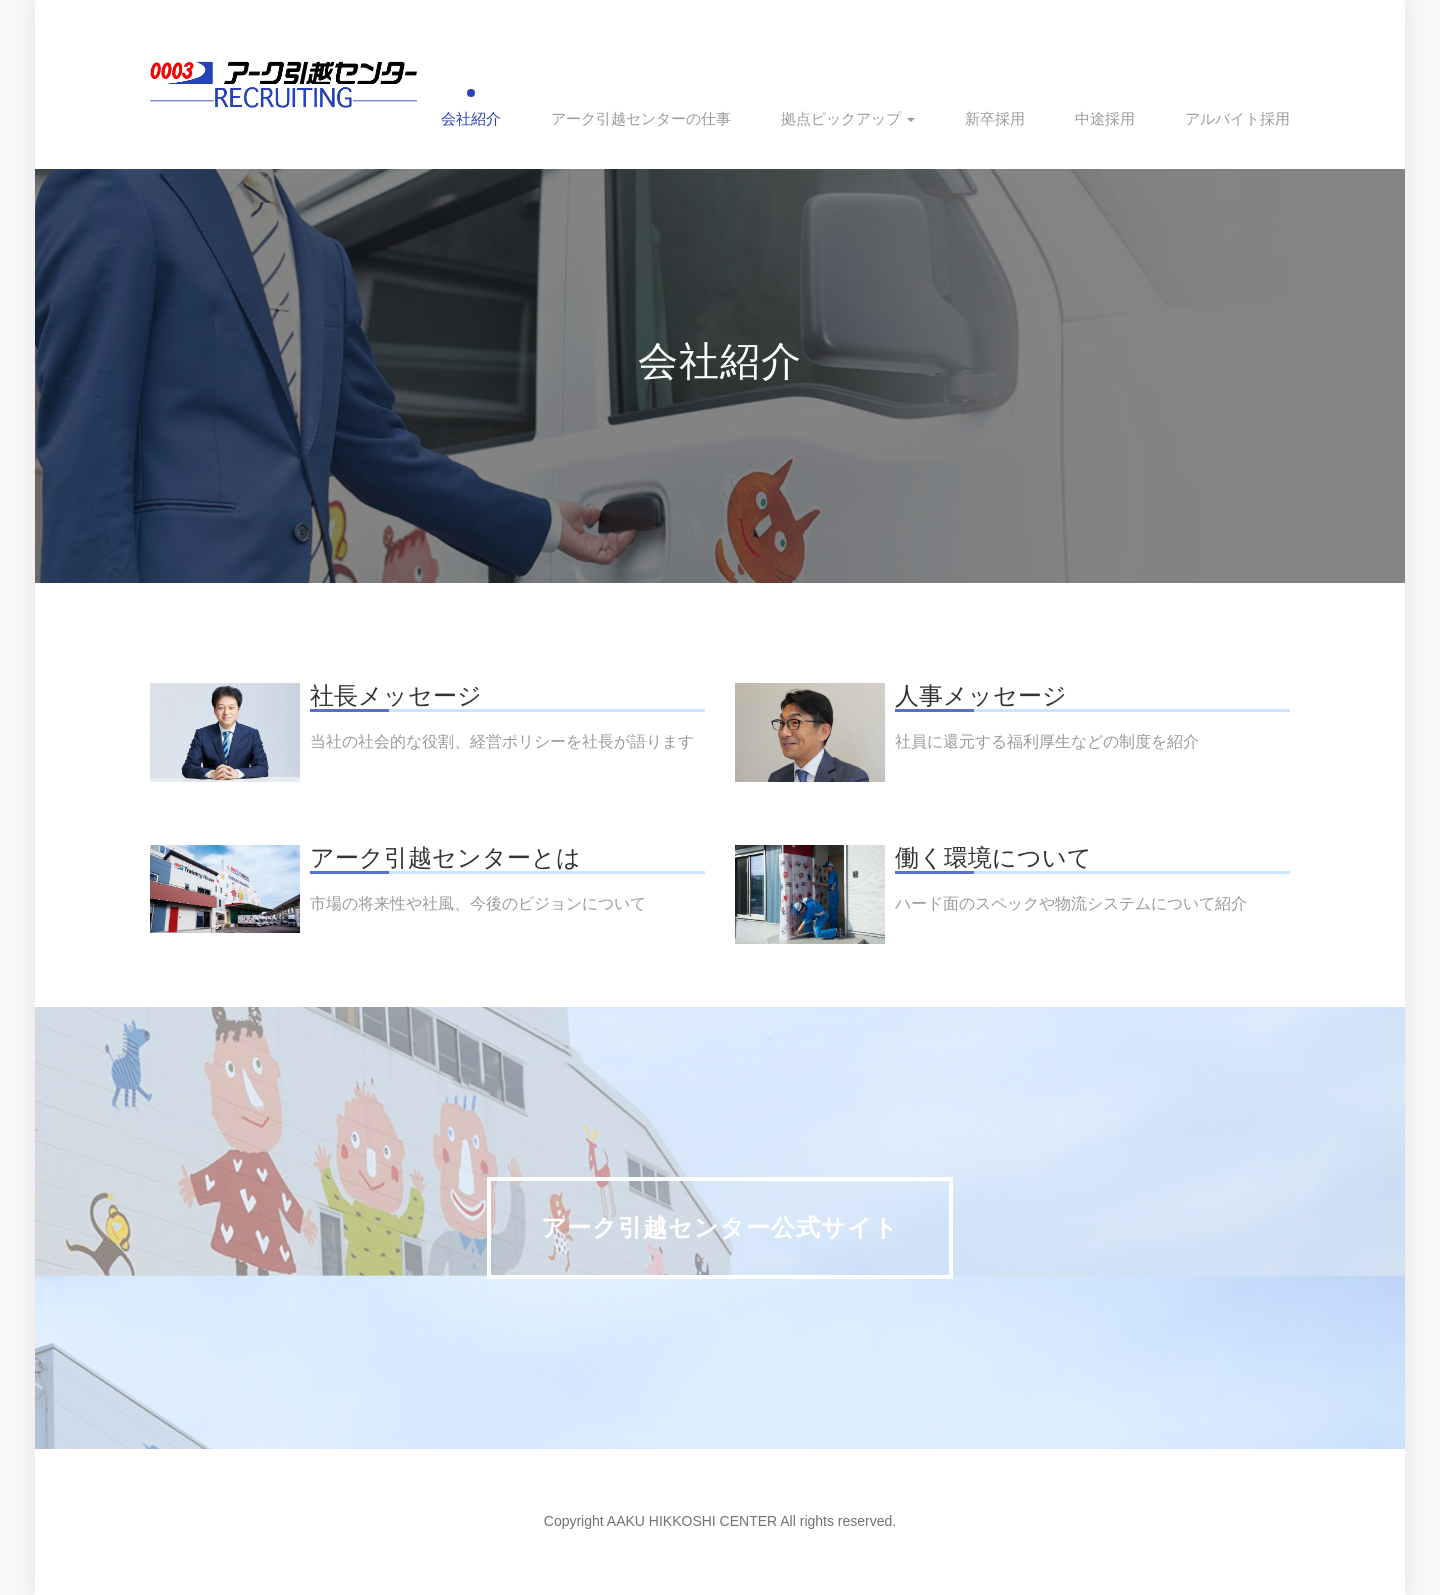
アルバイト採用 (1237, 118)
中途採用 (1105, 118)
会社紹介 (471, 118)
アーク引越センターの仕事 (641, 118)
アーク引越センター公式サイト (720, 1227)
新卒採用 (995, 118)
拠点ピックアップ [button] (848, 118)
